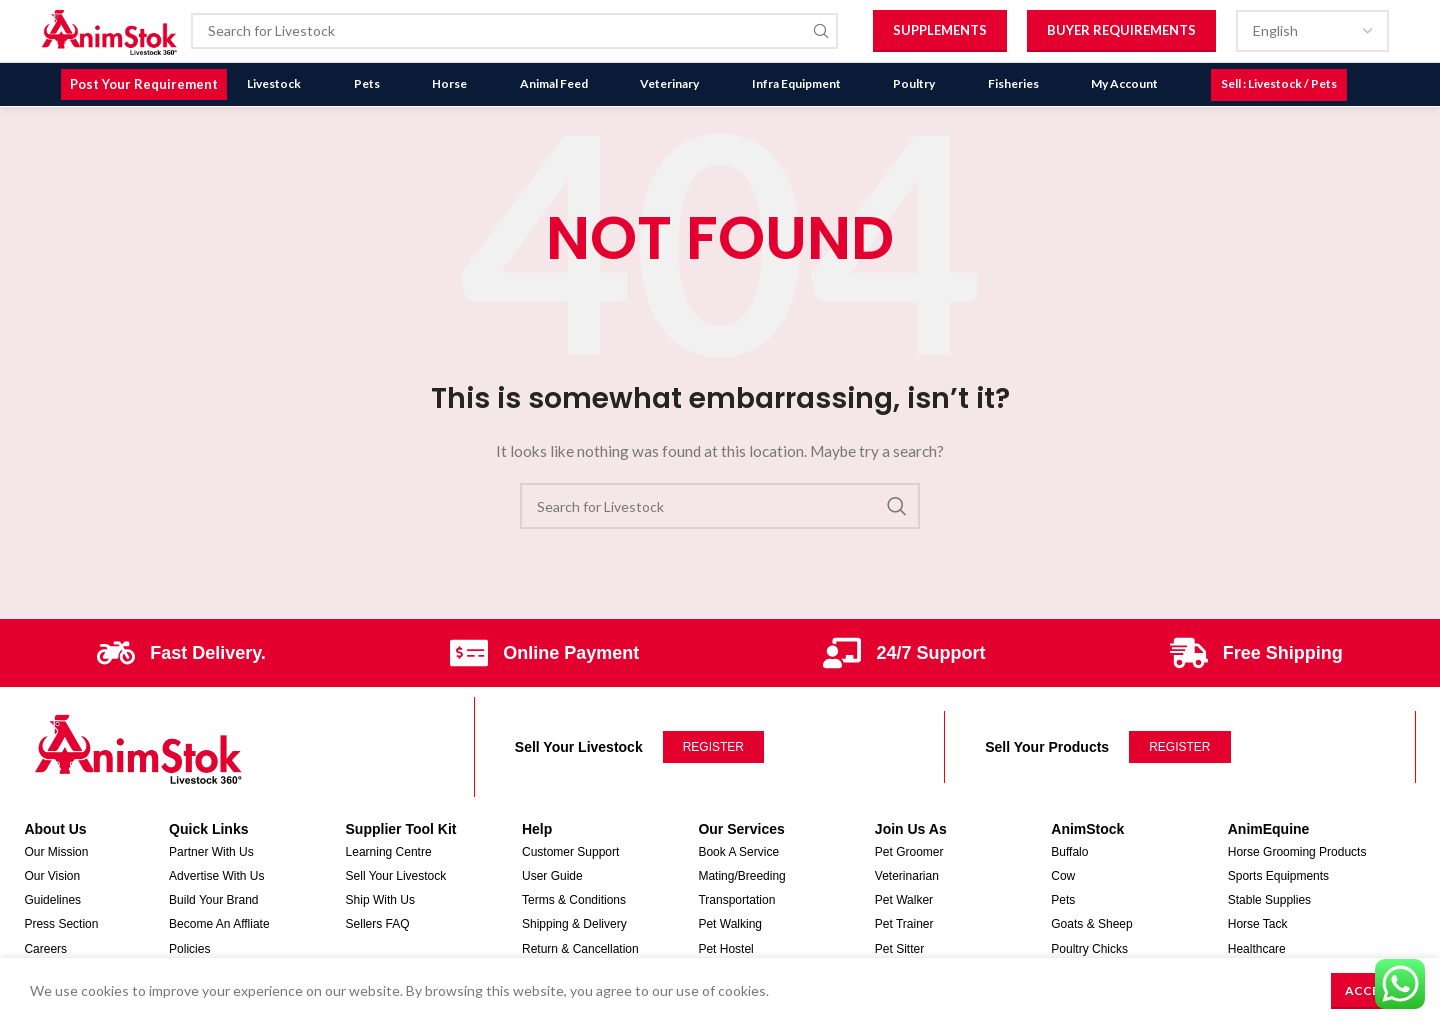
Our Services (741, 819)
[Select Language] (1312, 33)
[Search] (518, 33)
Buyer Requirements (1121, 32)
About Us (55, 819)
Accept (1370, 990)
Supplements (940, 32)
